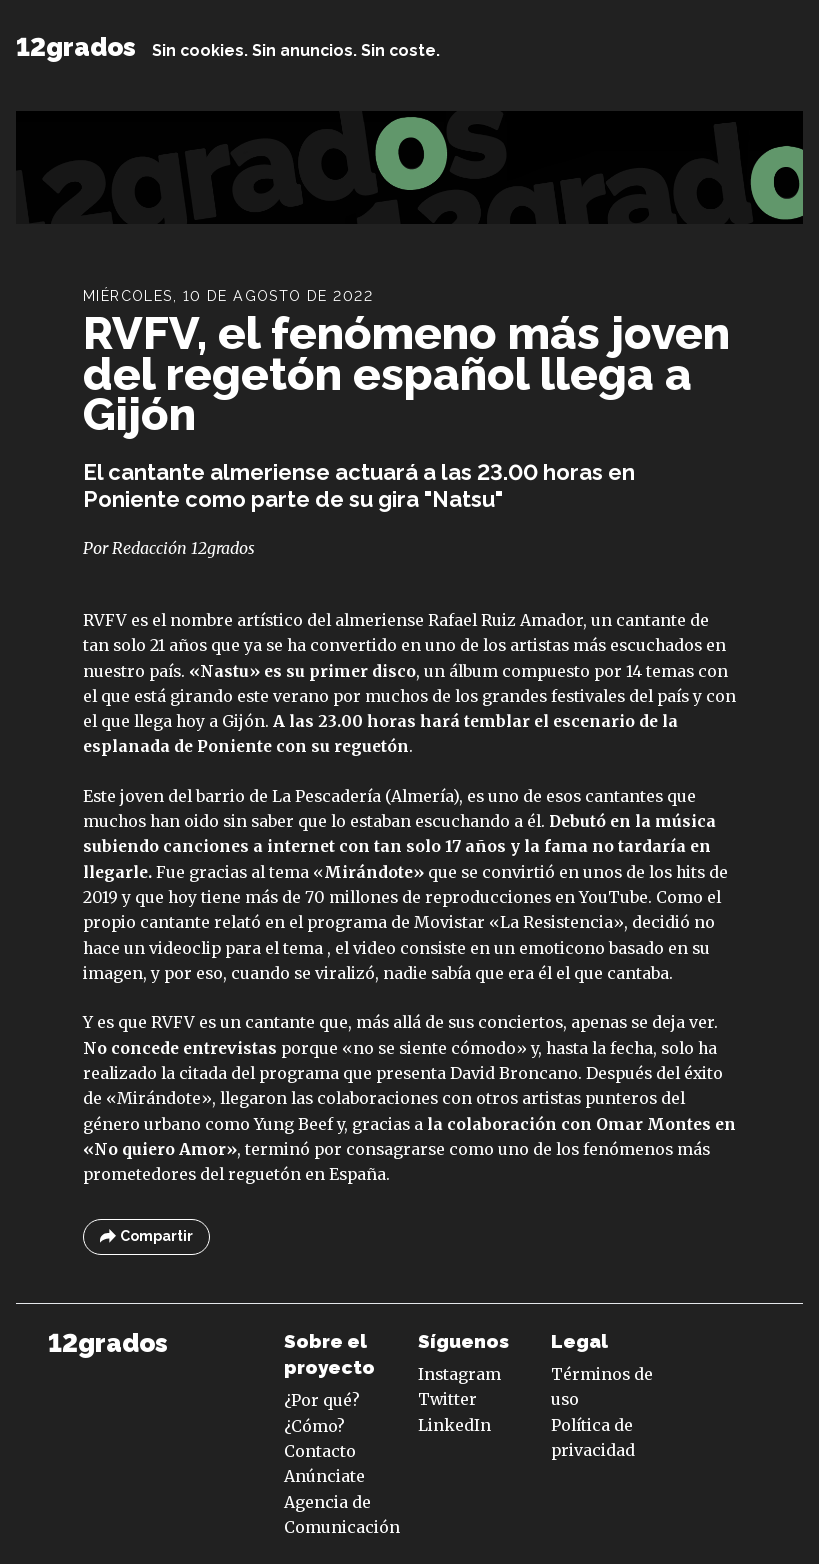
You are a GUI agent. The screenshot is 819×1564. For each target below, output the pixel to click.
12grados (76, 47)
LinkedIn (454, 1425)
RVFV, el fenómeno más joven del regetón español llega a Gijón (406, 374)
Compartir (146, 1236)
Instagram (459, 1374)
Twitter (447, 1399)
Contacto (320, 1451)
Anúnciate (324, 1476)
